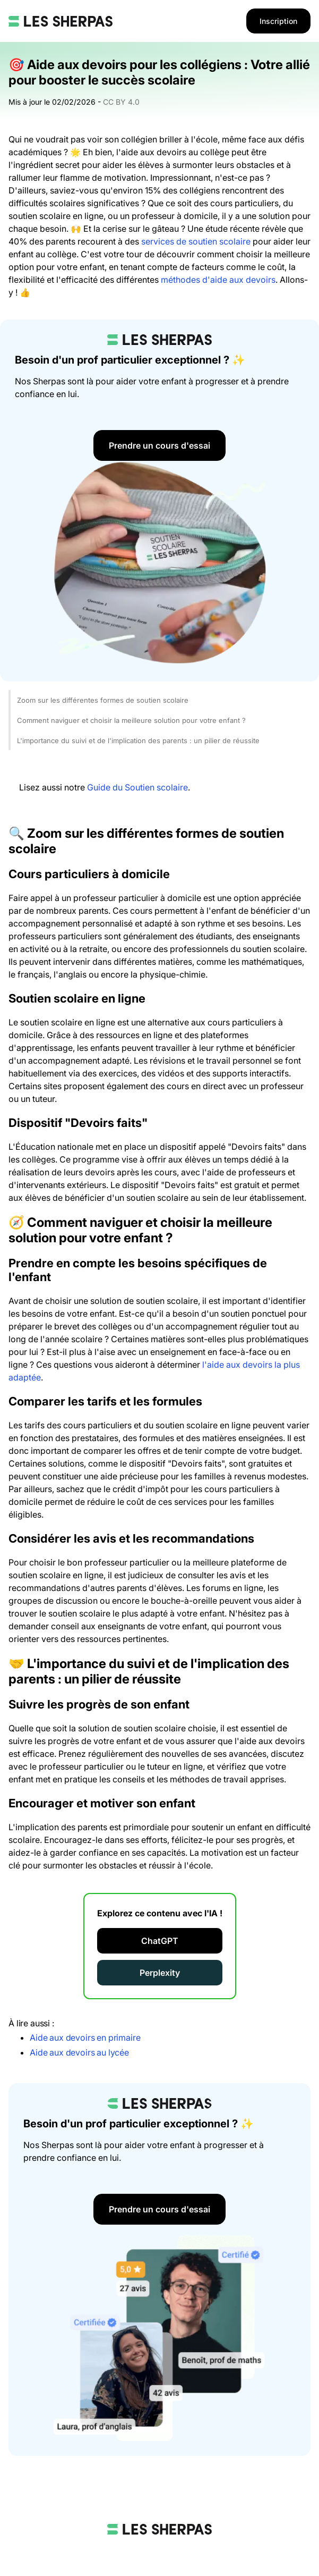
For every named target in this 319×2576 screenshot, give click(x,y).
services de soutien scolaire (196, 241)
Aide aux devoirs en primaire (85, 2037)
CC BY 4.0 (121, 101)
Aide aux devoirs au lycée (79, 2052)
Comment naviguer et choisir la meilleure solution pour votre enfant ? (131, 720)
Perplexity (160, 1972)
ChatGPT (159, 1940)
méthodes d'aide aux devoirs (218, 279)
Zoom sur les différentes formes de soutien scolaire (102, 700)
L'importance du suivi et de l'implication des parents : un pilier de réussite (138, 740)
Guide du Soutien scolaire (137, 787)
